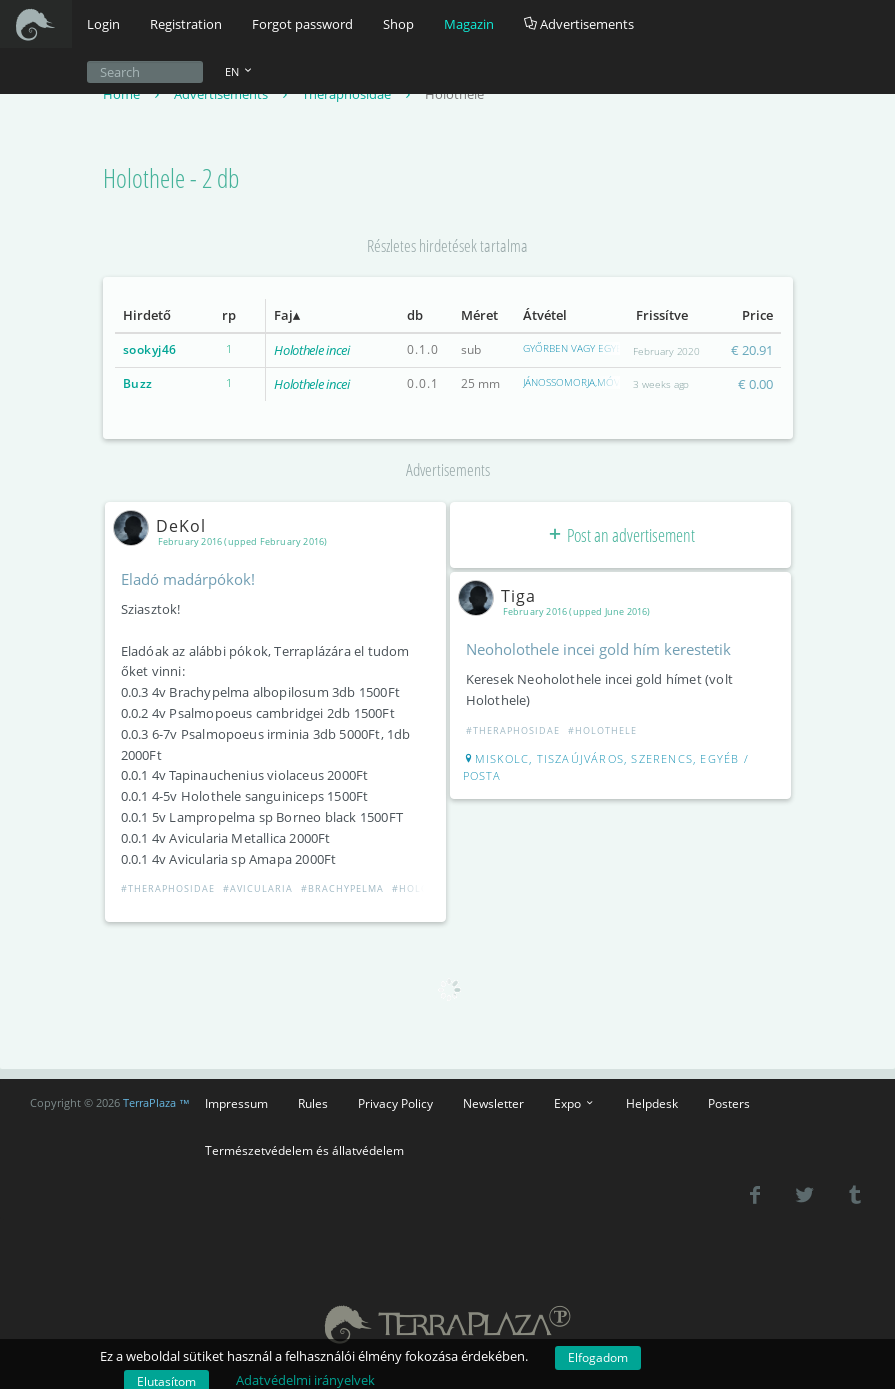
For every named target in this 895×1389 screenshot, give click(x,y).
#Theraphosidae (168, 888)
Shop (398, 24)
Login (103, 24)
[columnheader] (154, 316)
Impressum (236, 1103)
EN (240, 71)
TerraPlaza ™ (156, 1103)
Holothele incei (312, 350)
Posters (729, 1103)
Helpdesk (652, 1103)
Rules (313, 1103)
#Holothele (426, 888)
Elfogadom (598, 1357)
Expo (575, 1103)
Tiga (501, 596)
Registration (186, 24)
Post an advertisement (620, 535)
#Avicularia (258, 888)
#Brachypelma (342, 888)
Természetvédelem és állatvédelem (304, 1150)
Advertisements (579, 24)
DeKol (163, 526)
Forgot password (302, 24)
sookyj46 (150, 349)
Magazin (469, 24)
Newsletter (493, 1103)
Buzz (138, 383)
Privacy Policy (395, 1103)
